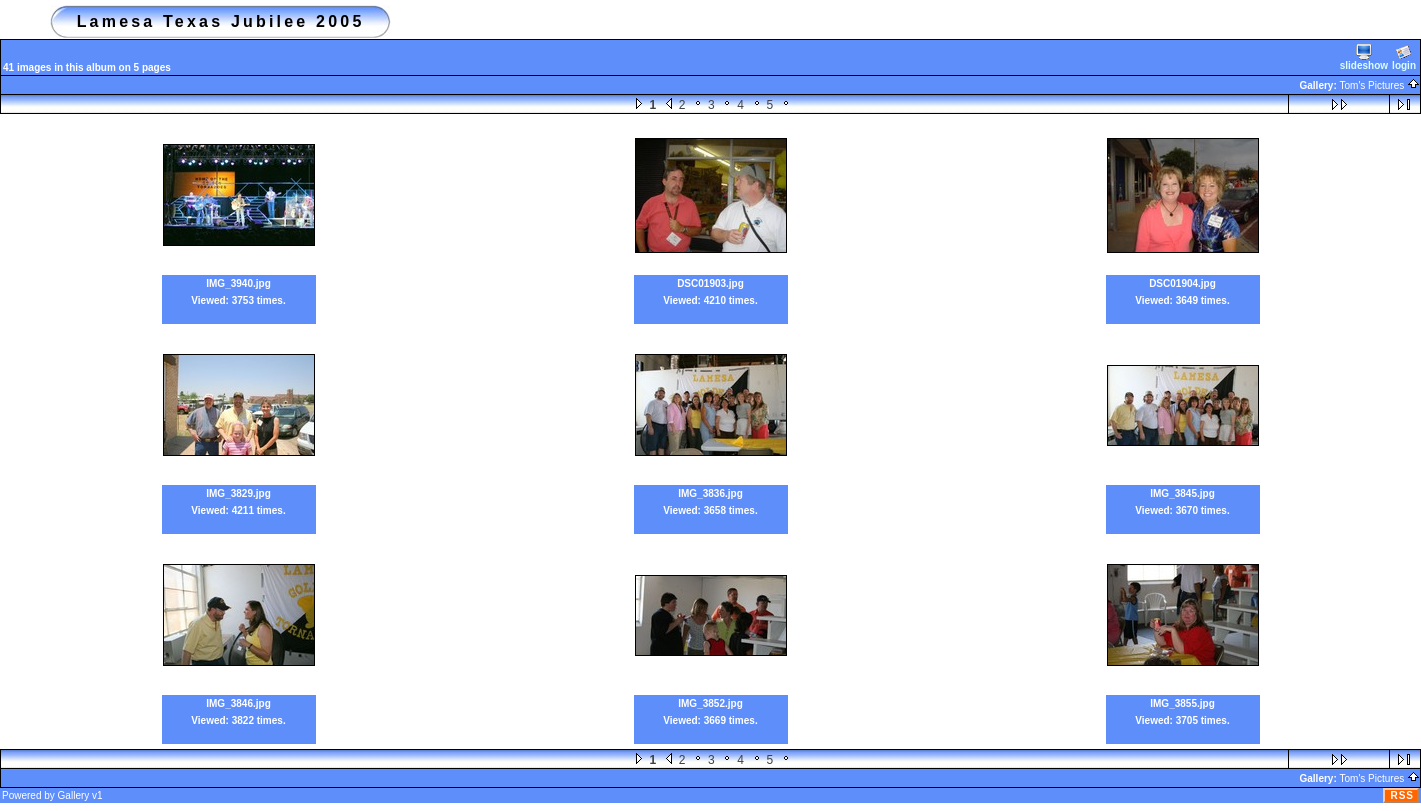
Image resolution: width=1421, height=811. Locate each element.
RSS (1402, 795)
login (1404, 57)
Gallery (74, 795)
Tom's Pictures (1380, 85)
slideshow (1364, 57)
